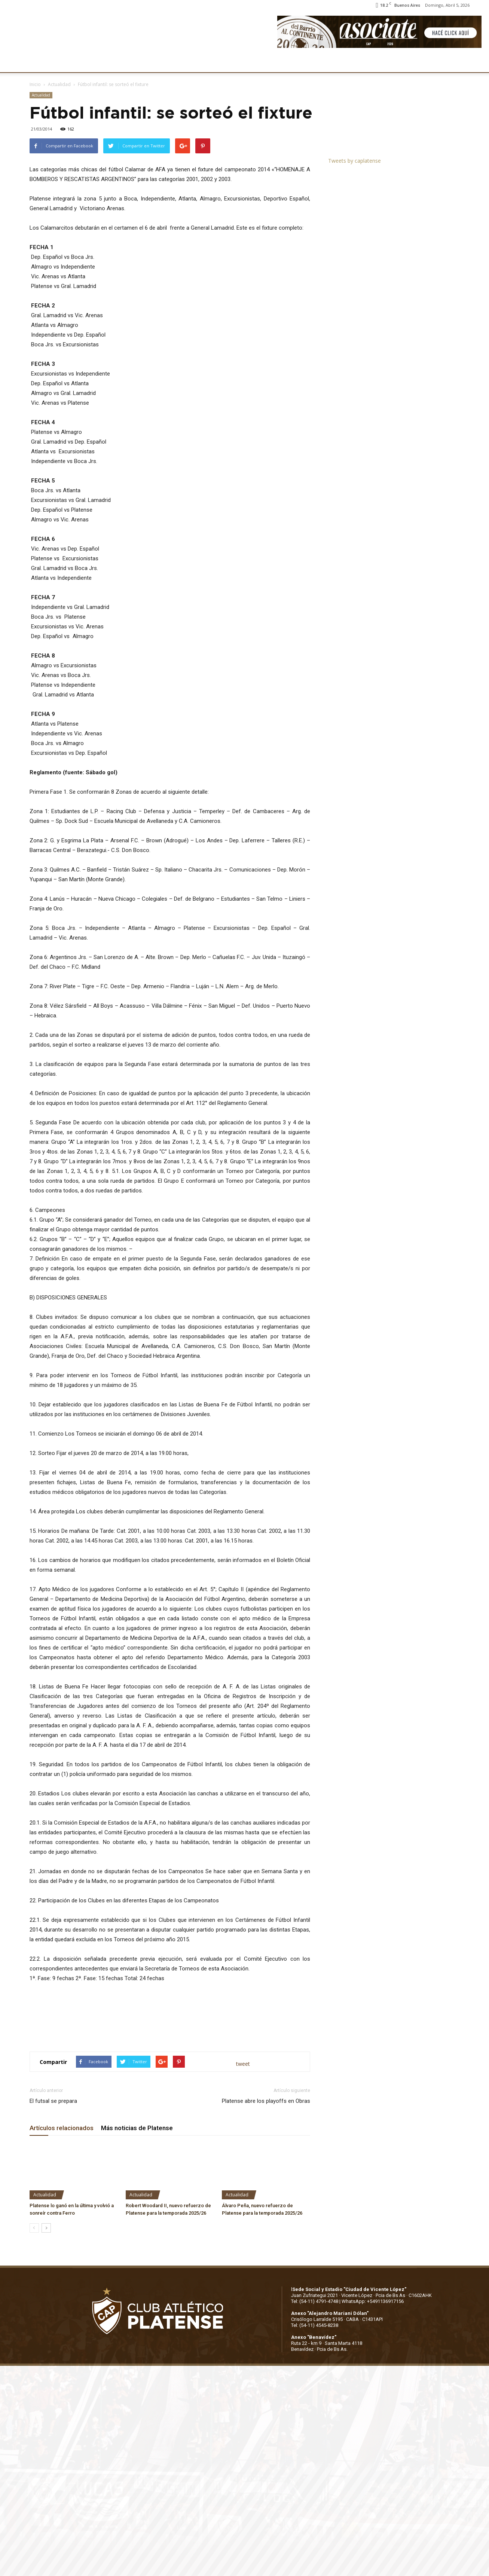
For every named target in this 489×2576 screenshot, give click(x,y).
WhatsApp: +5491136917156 (373, 2301)
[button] (476, 63)
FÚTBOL (131, 62)
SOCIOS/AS (282, 62)
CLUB (46, 62)
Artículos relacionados (62, 2128)
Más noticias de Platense (137, 2128)
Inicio (35, 84)
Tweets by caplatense (354, 160)
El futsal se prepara (53, 2101)
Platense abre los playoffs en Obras (266, 2101)
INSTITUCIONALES (87, 62)
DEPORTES (167, 62)
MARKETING (208, 62)
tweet (243, 2063)
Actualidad (59, 84)
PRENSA (245, 62)
